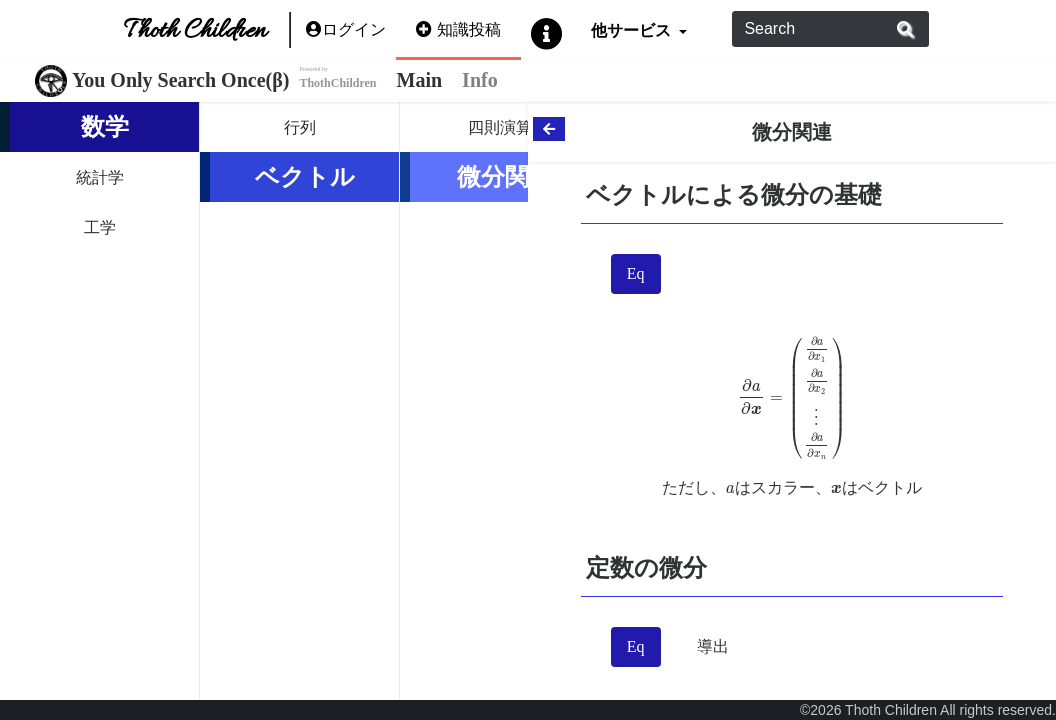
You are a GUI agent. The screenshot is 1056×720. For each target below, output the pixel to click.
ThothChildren (337, 83)
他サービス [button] (632, 29)
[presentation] (792, 398)
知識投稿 (458, 29)
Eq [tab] (636, 273)
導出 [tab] (713, 646)
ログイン (346, 29)
